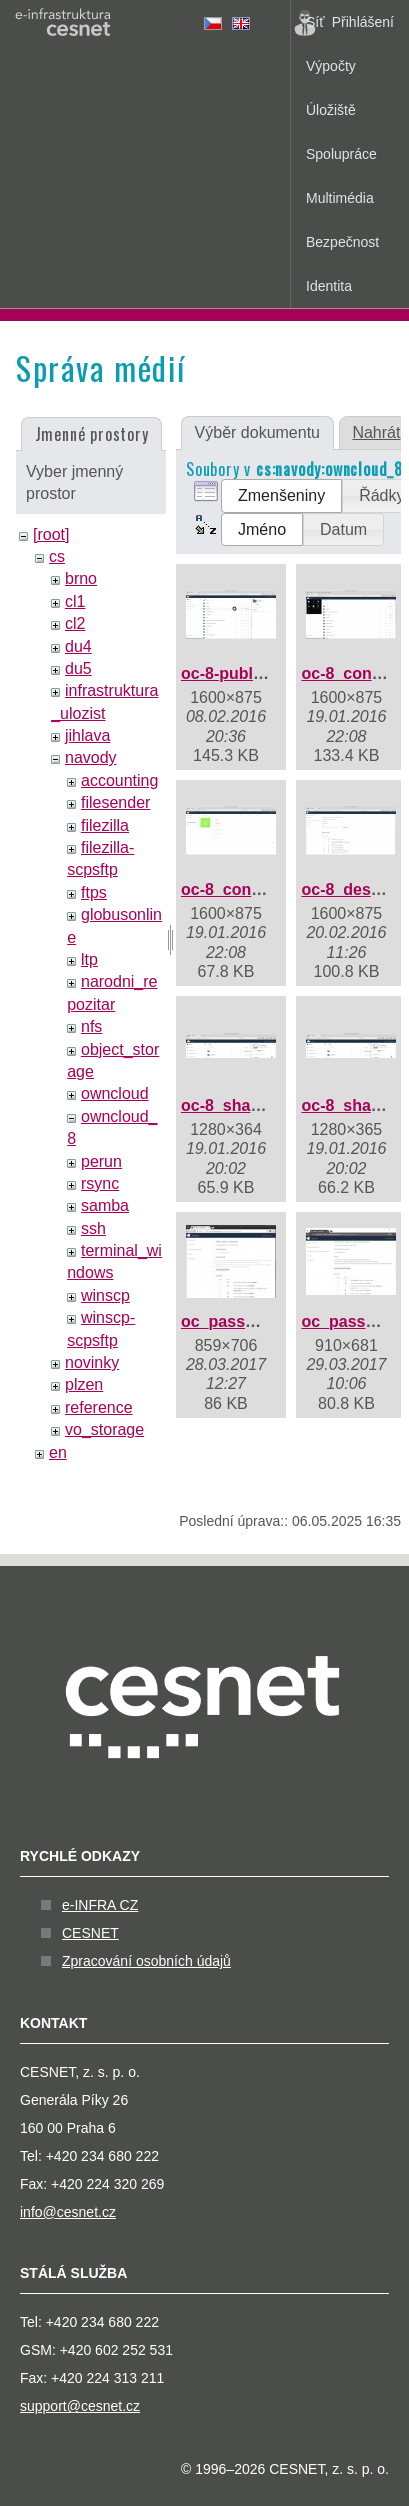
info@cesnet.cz (68, 2212)
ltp (89, 959)
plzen (84, 1384)
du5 (78, 668)
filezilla (105, 825)
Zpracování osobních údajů (146, 1961)
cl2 (75, 623)
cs (57, 556)
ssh (93, 1228)
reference (99, 1407)
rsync (100, 1183)
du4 (78, 646)
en (58, 1452)
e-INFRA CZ (100, 1905)
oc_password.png (249, 1321)
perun (101, 1161)
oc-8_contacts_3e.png (265, 889)
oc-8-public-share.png (264, 673)
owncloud (115, 1093)
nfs (91, 1026)
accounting (119, 780)
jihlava (87, 735)
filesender (115, 802)
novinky (92, 1362)
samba (105, 1205)
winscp (105, 1295)
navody (91, 757)
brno (81, 578)
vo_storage (104, 1429)
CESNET (90, 1933)
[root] (51, 534)
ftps (94, 892)
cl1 (75, 601)
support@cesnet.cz (80, 2406)
